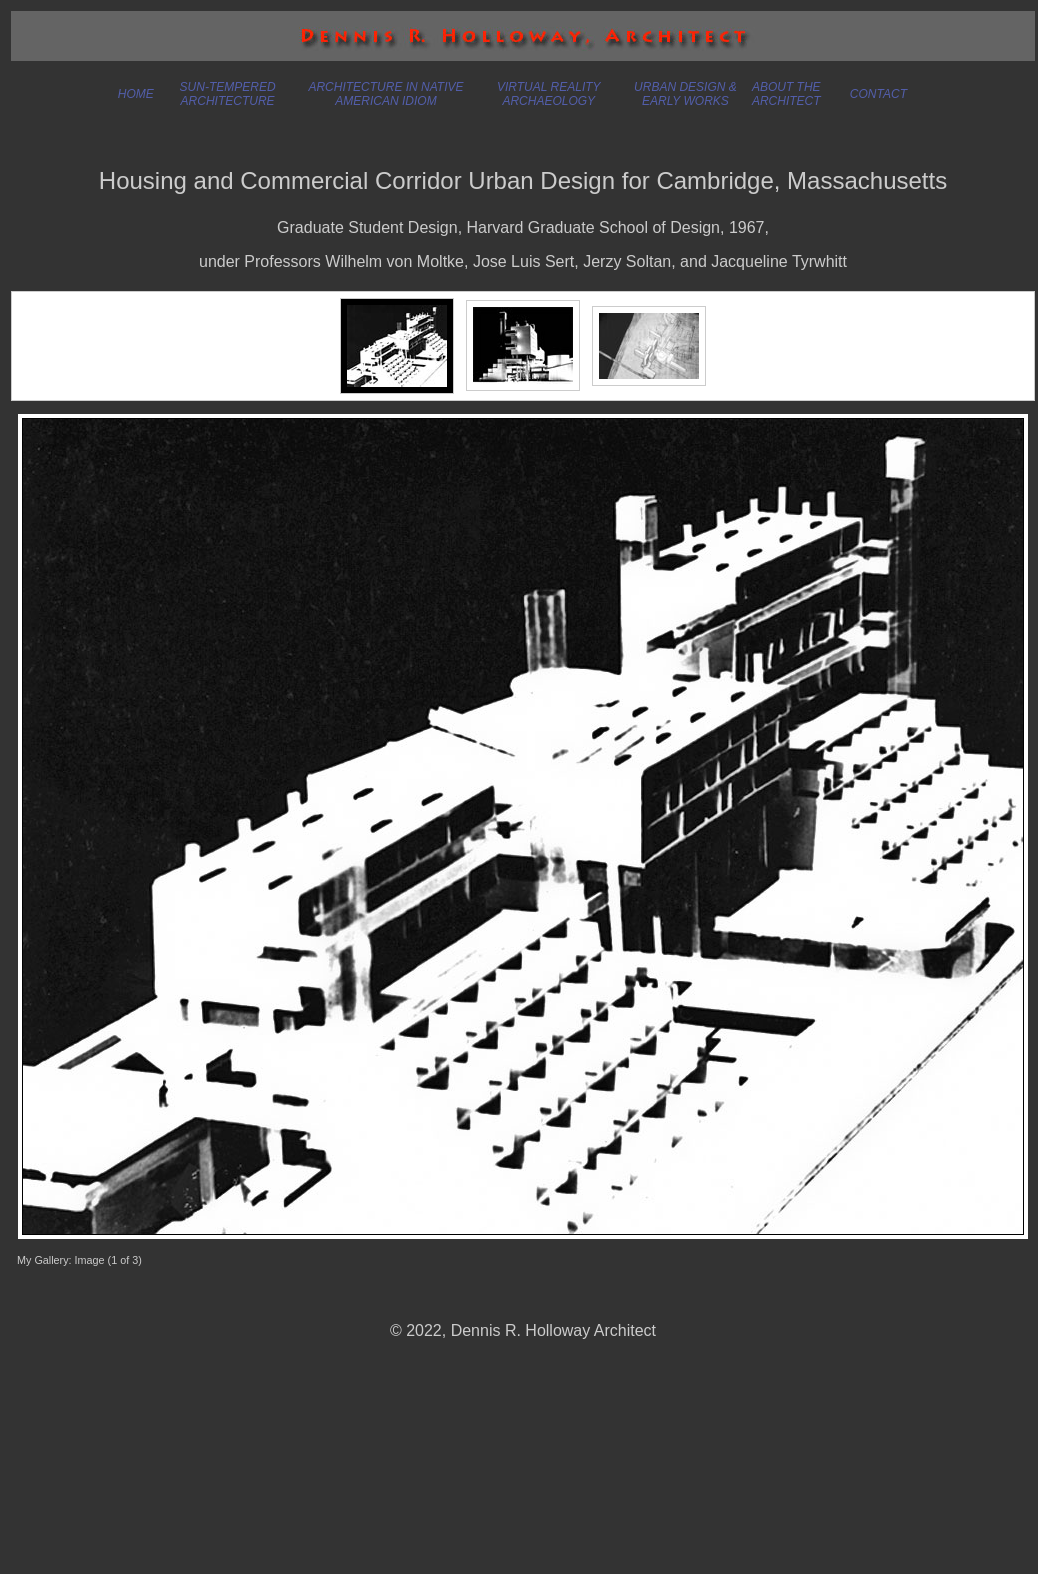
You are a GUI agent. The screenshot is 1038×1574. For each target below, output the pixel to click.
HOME (136, 94)
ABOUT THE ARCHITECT (786, 94)
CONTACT (878, 94)
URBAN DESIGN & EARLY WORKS (685, 94)
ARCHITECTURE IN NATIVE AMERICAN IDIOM (385, 94)
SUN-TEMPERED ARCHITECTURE (228, 94)
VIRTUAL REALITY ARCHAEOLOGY (549, 94)
